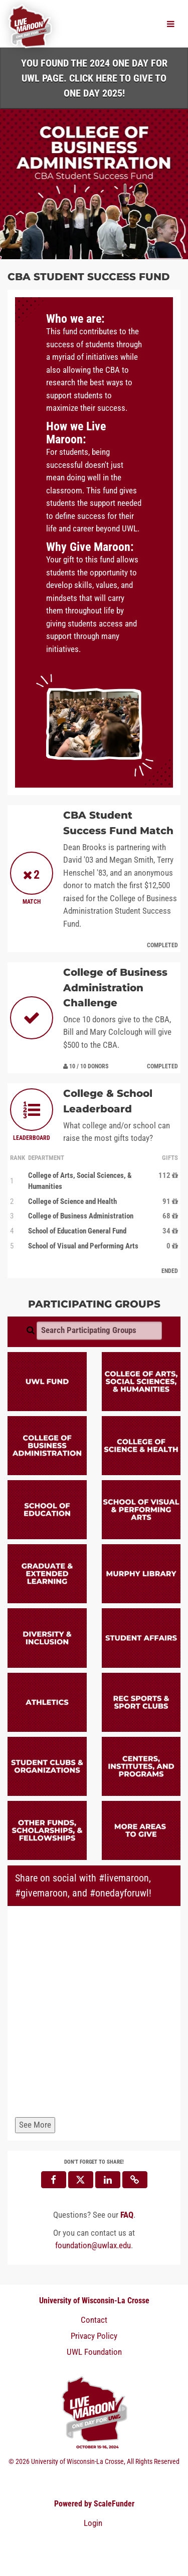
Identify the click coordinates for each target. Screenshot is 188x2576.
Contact (94, 2320)
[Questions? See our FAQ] (126, 2215)
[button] (134, 2179)
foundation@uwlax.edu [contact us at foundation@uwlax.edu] (93, 2245)
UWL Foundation (94, 2352)
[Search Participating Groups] (99, 1331)
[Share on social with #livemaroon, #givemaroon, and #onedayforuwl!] (94, 2013)
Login (93, 2523)
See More (35, 2125)
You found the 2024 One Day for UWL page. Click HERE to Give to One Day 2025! (94, 78)
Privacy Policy (94, 2336)
